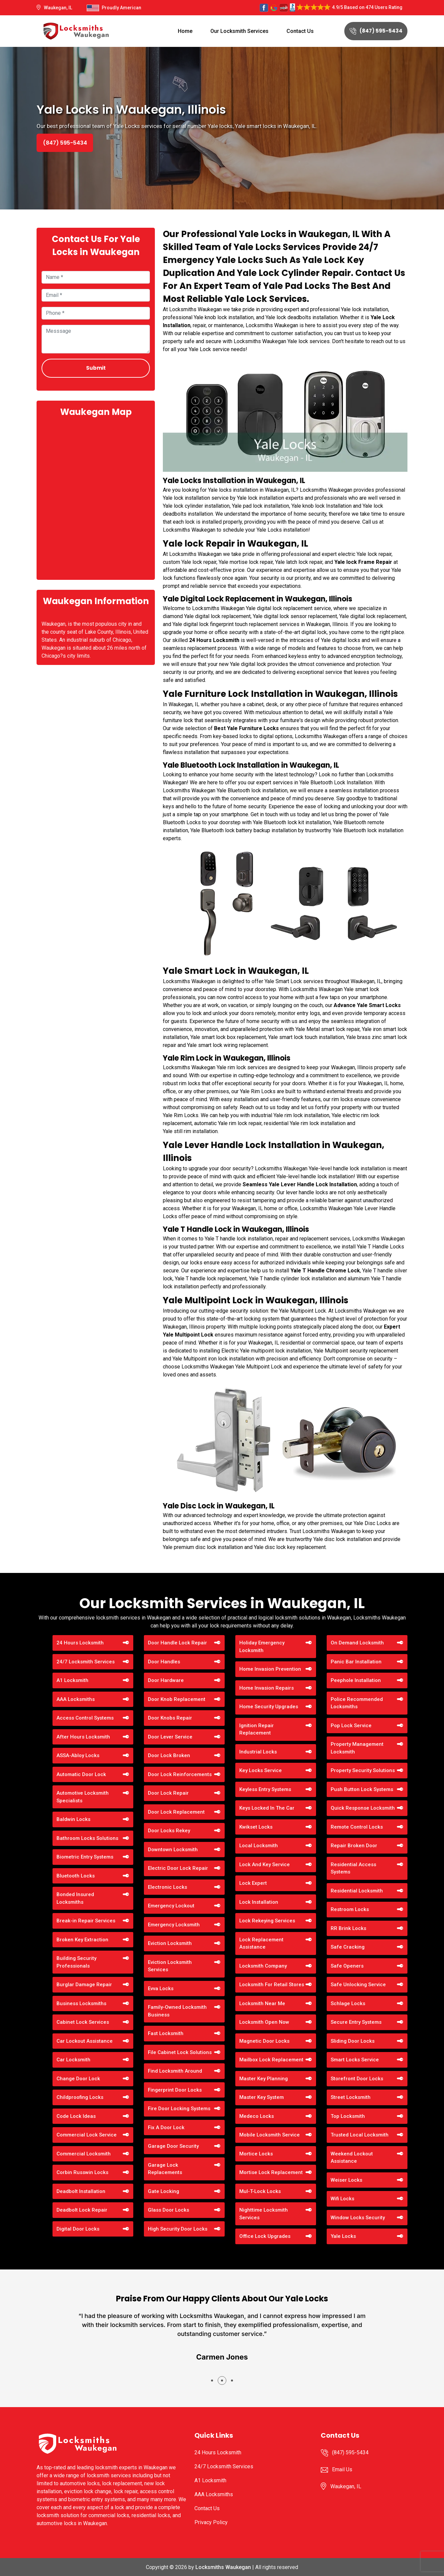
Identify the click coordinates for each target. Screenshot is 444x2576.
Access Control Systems (85, 1718)
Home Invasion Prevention (270, 1669)
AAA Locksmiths (75, 1699)
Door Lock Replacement (176, 1812)
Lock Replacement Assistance (261, 1943)
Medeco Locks (256, 2116)
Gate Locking (163, 2191)
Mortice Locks (256, 2154)
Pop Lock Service (351, 1726)
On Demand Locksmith (357, 1643)
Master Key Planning (263, 2079)
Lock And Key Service (264, 1865)
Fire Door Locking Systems (179, 2109)
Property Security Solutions (363, 1770)
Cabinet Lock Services (82, 2022)
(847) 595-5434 (376, 30)
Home (185, 31)
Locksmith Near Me (262, 2003)
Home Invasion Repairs (266, 1688)
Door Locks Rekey (169, 1831)
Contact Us (300, 31)
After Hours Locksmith (83, 1737)
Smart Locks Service (355, 2060)
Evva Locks (160, 1989)
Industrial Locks (258, 1752)
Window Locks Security (358, 2218)
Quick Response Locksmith (363, 1808)
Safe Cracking (348, 1947)
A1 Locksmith (72, 1680)
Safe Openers (347, 1966)
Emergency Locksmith (174, 1925)
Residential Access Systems (353, 1868)
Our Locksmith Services (239, 31)
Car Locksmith (73, 2060)
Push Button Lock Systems (362, 1789)
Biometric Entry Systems (84, 1857)
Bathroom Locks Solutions (87, 1838)
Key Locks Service (260, 1770)
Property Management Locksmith (357, 1748)
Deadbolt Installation (80, 2191)
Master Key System (261, 2097)
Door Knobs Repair (170, 1718)
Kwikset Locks (256, 1827)
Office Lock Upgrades (264, 2236)
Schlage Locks (348, 2003)
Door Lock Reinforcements (180, 1774)
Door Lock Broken (169, 1755)
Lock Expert (253, 1883)
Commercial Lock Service (86, 2135)
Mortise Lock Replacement (271, 2172)
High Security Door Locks (177, 2229)
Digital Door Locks (77, 2229)
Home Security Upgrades (268, 1707)
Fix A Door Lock (166, 2127)
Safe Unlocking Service (358, 1985)
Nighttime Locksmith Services (263, 2214)
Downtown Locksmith (173, 1850)
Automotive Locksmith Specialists (82, 1797)
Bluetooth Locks (75, 1876)
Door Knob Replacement (176, 1699)
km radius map (96, 498)
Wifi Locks (342, 2199)
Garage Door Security (173, 2146)
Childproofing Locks (79, 2097)
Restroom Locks (350, 1909)
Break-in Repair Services (85, 1921)
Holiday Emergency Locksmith (261, 1646)
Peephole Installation (356, 1680)
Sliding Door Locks (353, 2041)
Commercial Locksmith (83, 2154)
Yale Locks (343, 2236)
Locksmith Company (263, 1966)
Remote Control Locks (357, 1827)
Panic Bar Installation (356, 1662)
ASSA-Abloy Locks (77, 1755)
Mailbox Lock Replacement (271, 2060)
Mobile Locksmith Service (269, 2135)
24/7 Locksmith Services (85, 1662)
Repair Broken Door (354, 1846)
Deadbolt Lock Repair (81, 2210)
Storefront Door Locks (357, 2079)
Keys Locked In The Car (266, 1808)
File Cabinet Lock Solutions (180, 2052)
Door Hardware (166, 1680)
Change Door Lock (78, 2079)
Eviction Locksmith (170, 1943)
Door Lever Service (170, 1737)
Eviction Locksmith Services (170, 1966)
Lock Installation (258, 1902)
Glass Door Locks (168, 2210)
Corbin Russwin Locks (82, 2172)
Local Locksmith (258, 1846)
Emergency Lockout (171, 1906)
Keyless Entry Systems (265, 1789)
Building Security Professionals (76, 1962)
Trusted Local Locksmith (359, 2135)
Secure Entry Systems (356, 2022)
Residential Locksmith (357, 1891)
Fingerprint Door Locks (175, 2090)
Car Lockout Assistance (84, 2041)
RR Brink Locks (348, 1928)
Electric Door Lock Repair (178, 1868)
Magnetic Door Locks (264, 2041)
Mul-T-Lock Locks (260, 2191)
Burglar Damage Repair (84, 1985)
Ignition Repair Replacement (256, 1729)
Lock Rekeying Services (267, 1921)
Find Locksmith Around (175, 2071)
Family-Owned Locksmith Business (177, 2011)
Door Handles (164, 1662)
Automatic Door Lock (81, 1774)
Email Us (342, 2469)
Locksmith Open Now (264, 2022)
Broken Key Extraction (82, 1940)
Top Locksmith (348, 2116)
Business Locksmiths (81, 2003)
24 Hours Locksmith (80, 1643)
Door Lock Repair (168, 1793)
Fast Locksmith (165, 2033)
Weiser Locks (346, 2180)
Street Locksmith (351, 2097)
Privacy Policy (211, 2522)
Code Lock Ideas (76, 2116)
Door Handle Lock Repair (177, 1643)
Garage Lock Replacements (165, 2169)
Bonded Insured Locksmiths (75, 1898)
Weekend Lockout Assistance (352, 2157)
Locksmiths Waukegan (223, 2567)
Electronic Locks (167, 1887)
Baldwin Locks (73, 1819)
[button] (212, 2381)
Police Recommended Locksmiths (357, 1703)
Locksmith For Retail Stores (271, 1985)
